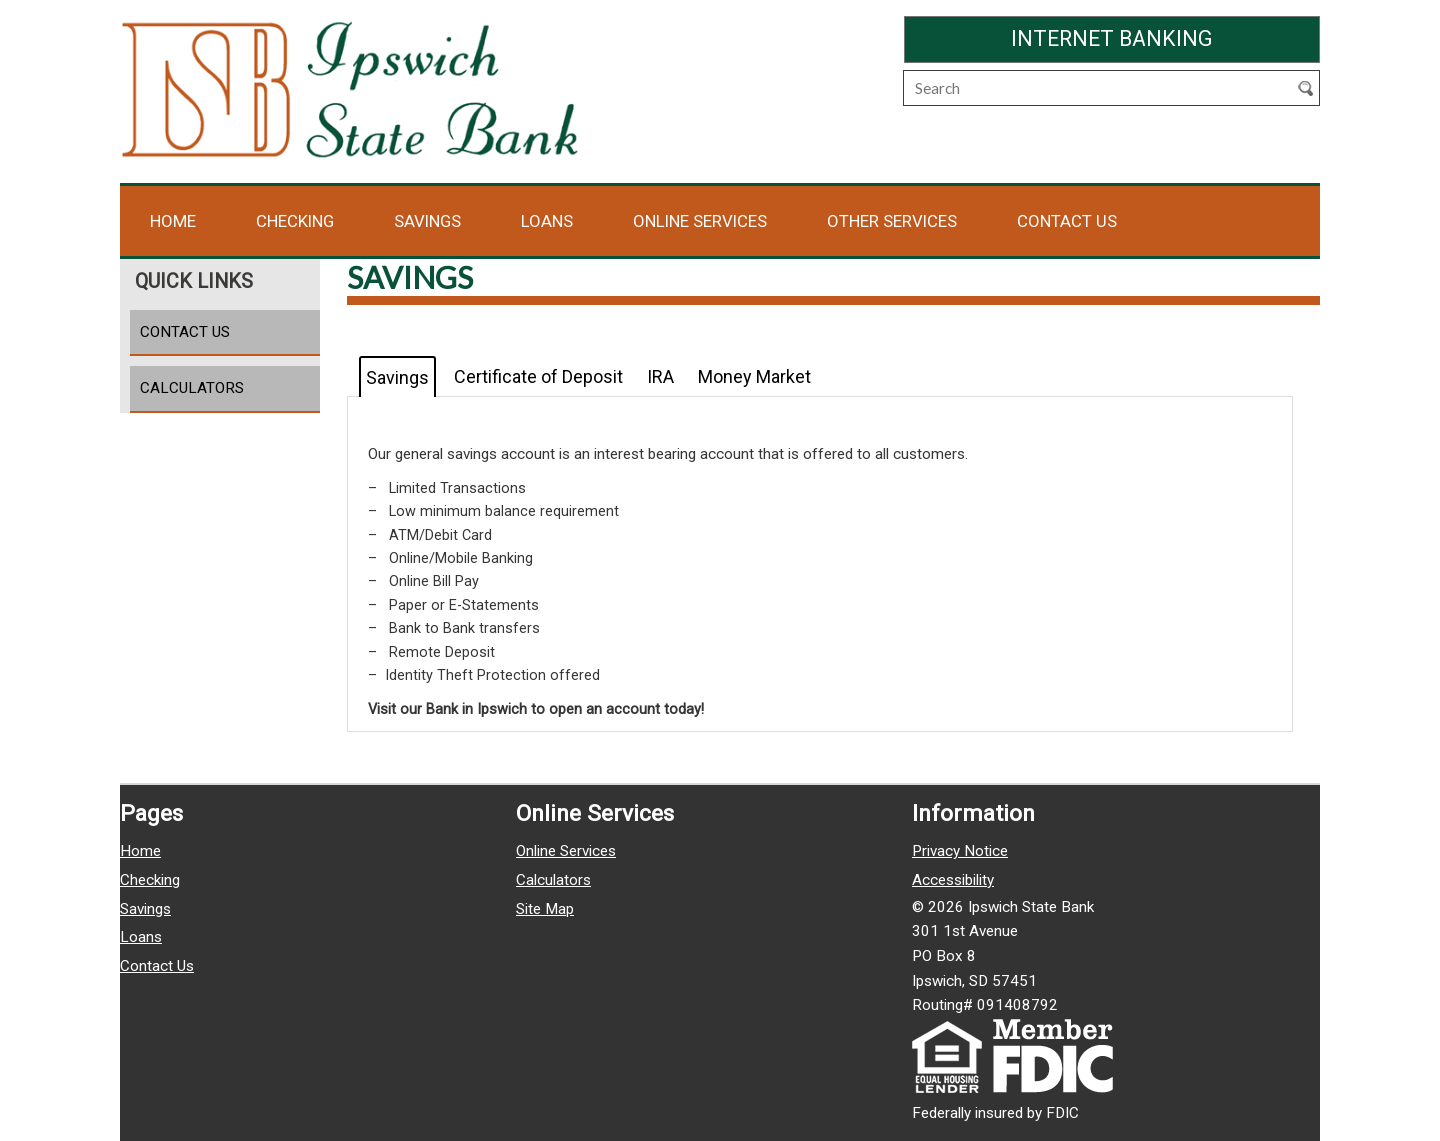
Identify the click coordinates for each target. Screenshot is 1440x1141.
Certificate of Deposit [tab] (538, 376)
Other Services (892, 221)
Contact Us (1067, 221)
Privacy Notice (960, 851)
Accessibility (953, 880)
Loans (547, 221)
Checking (295, 221)
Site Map (545, 909)
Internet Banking (1165, 36)
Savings (427, 221)
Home (173, 221)
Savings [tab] (397, 377)
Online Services (700, 221)
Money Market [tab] (754, 376)
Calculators (192, 388)
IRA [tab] (660, 376)
